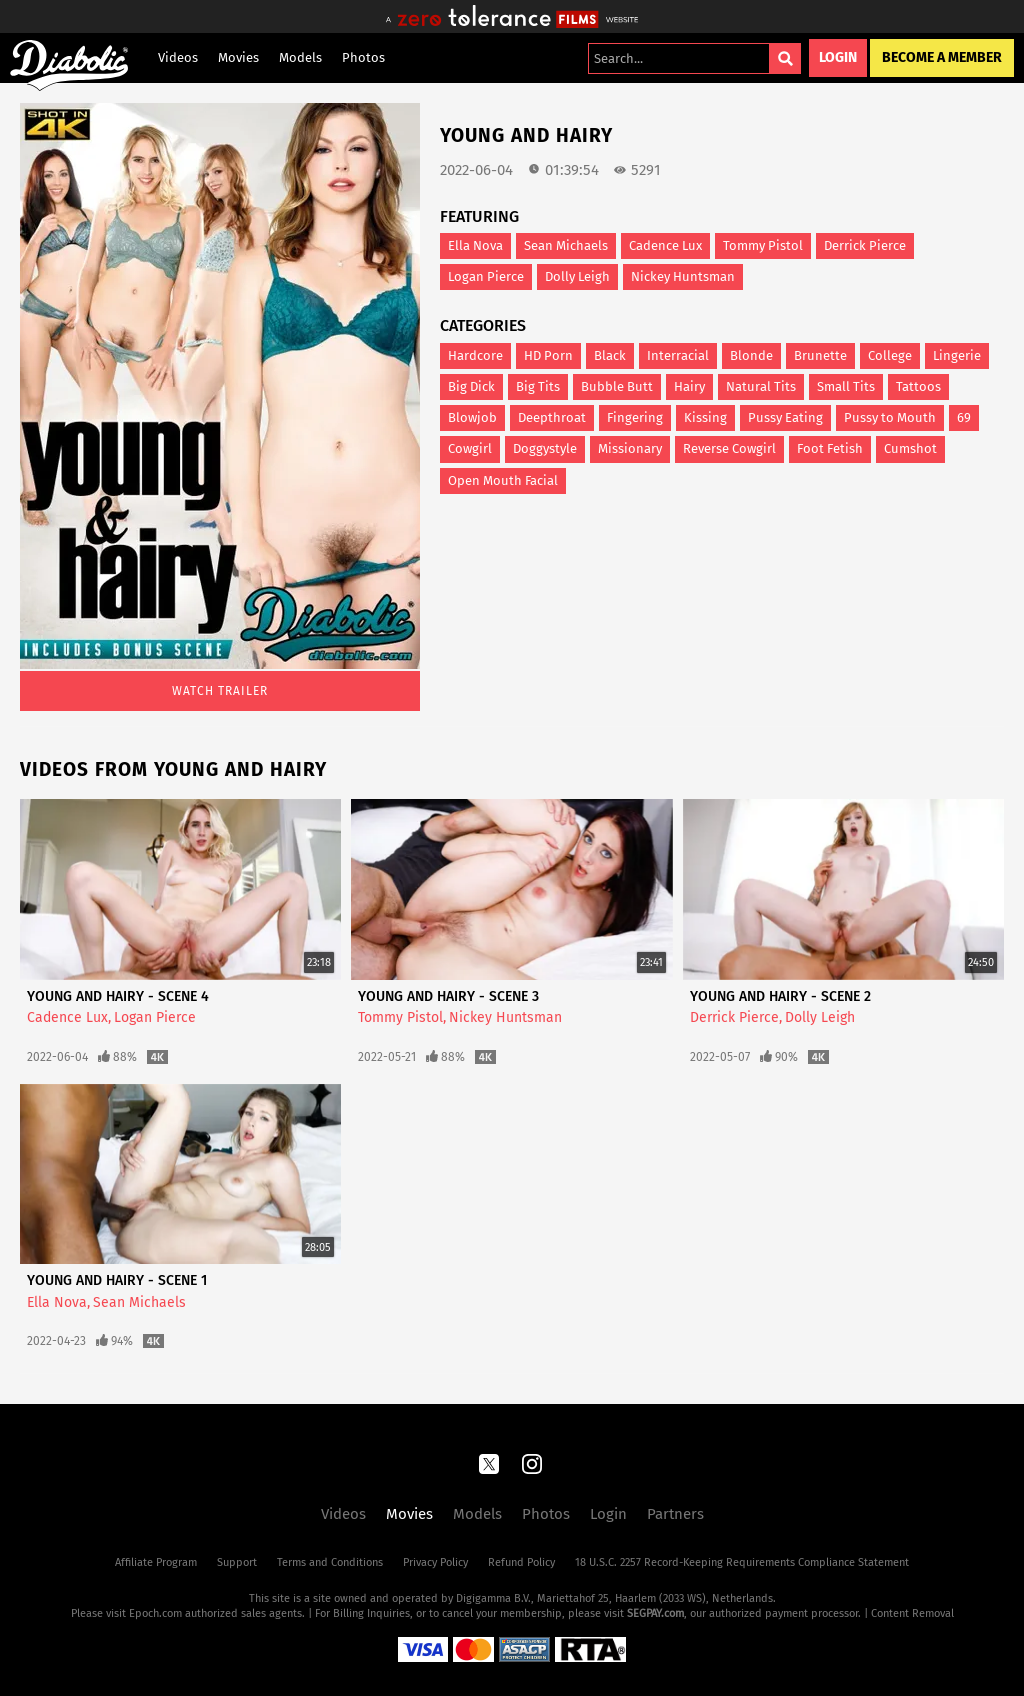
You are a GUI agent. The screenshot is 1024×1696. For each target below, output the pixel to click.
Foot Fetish (830, 448)
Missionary (630, 448)
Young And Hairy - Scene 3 (448, 996)
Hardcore (475, 355)
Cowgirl (470, 448)
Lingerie (957, 355)
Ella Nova (475, 245)
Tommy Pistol (763, 245)
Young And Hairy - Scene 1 (117, 1280)
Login (838, 57)
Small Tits (846, 386)
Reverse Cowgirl (729, 448)
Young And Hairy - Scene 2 (780, 996)
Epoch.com (155, 1613)
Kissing (705, 417)
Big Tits (538, 386)
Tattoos (918, 386)
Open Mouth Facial (503, 480)
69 (964, 417)
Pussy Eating (785, 417)
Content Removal (912, 1613)
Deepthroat (552, 417)
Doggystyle (545, 448)
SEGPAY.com (655, 1613)
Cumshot (910, 448)
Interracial (678, 355)
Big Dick (471, 386)
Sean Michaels (566, 245)
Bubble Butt (617, 386)
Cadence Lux (665, 245)
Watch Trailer (220, 691)
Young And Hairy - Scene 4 (118, 996)
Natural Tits (761, 386)
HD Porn (548, 355)
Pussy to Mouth (890, 417)
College (890, 355)
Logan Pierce (486, 276)
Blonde (751, 355)
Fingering (635, 417)
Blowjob (472, 417)
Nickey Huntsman (683, 276)
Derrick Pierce (865, 245)
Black (610, 355)
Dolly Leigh (577, 276)
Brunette (820, 355)
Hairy (689, 386)
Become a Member (942, 57)
